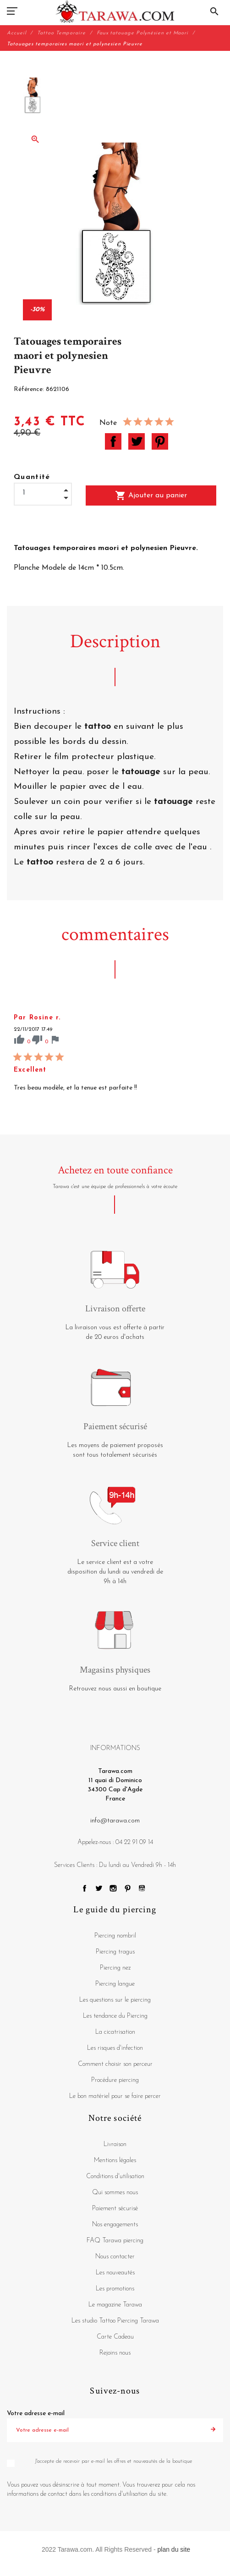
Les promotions (115, 2288)
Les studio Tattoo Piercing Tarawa (115, 2320)
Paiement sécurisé (115, 2208)
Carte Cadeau (115, 2337)
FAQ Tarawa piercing (115, 2240)
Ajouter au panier (151, 495)
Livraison (115, 2144)
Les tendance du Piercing (115, 2016)
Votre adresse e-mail (36, 2413)
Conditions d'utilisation (115, 2176)
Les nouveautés (115, 2272)
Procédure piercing (115, 2080)
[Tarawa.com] (115, 11)
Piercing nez (115, 1968)
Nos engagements (115, 2224)
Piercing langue (115, 1984)
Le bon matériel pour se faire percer (115, 2096)
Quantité (32, 477)
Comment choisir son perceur (115, 2064)
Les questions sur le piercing (115, 2000)
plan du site (174, 2549)
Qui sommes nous (115, 2192)
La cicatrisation (115, 2032)
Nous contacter (115, 2256)
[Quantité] (43, 493)
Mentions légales (115, 2160)
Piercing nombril (115, 1935)
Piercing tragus (115, 1952)
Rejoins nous (115, 2353)
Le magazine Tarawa (115, 2304)
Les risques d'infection (115, 2048)
